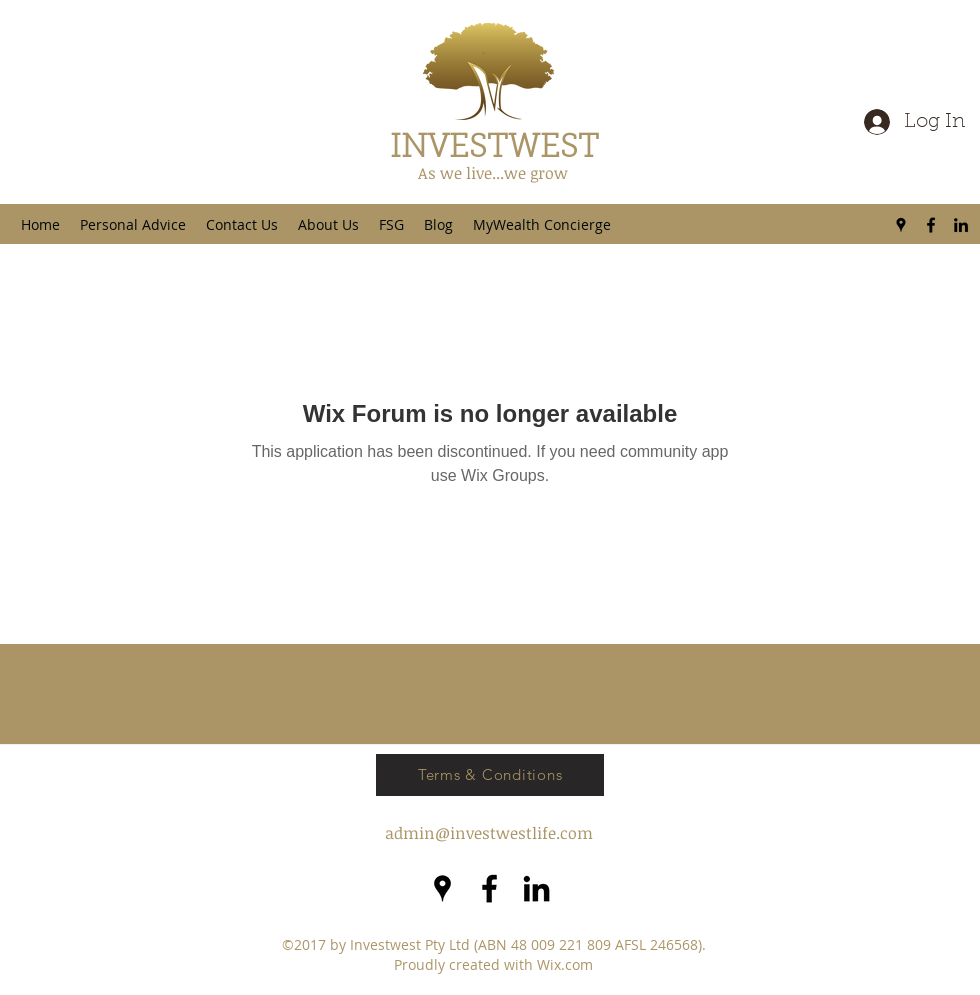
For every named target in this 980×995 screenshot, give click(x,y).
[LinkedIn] (961, 225)
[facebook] (931, 225)
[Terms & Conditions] (490, 775)
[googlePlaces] (901, 225)
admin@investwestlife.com (489, 833)
